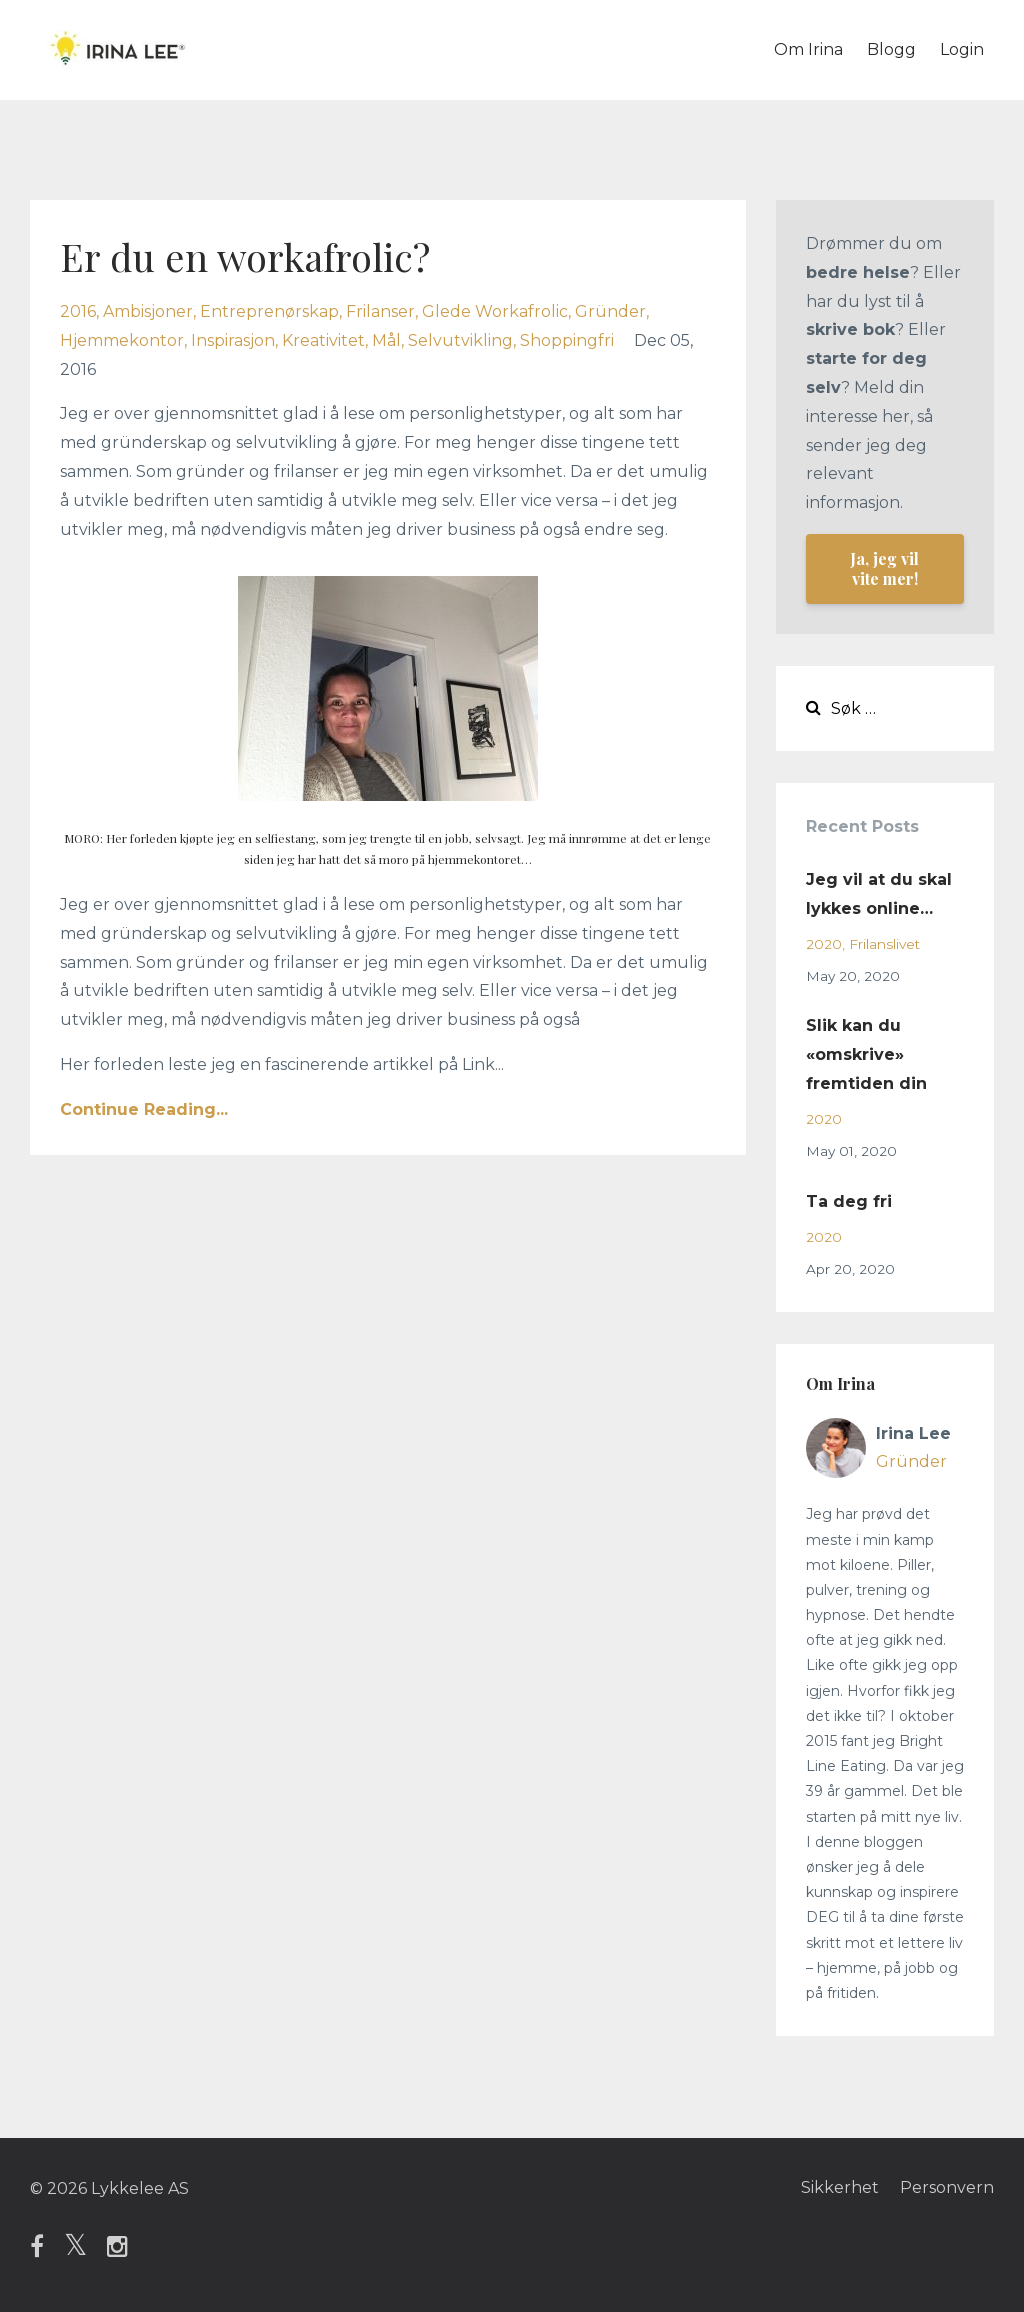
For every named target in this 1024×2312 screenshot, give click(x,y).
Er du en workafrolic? (253, 255)
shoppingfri (567, 340)
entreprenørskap (269, 311)
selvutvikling (460, 340)
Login (962, 49)
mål (386, 340)
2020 (824, 944)
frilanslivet (884, 944)
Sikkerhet (837, 2188)
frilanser (380, 311)
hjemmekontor (122, 340)
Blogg (891, 49)
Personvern (947, 2188)
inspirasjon (233, 340)
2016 (78, 311)
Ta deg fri (849, 1201)
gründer (610, 311)
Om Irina (808, 49)
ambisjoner (148, 311)
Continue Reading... (144, 1109)
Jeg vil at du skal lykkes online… (879, 894)
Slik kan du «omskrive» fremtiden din (866, 1054)
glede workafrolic (495, 311)
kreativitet (323, 340)
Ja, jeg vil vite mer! (884, 568)
